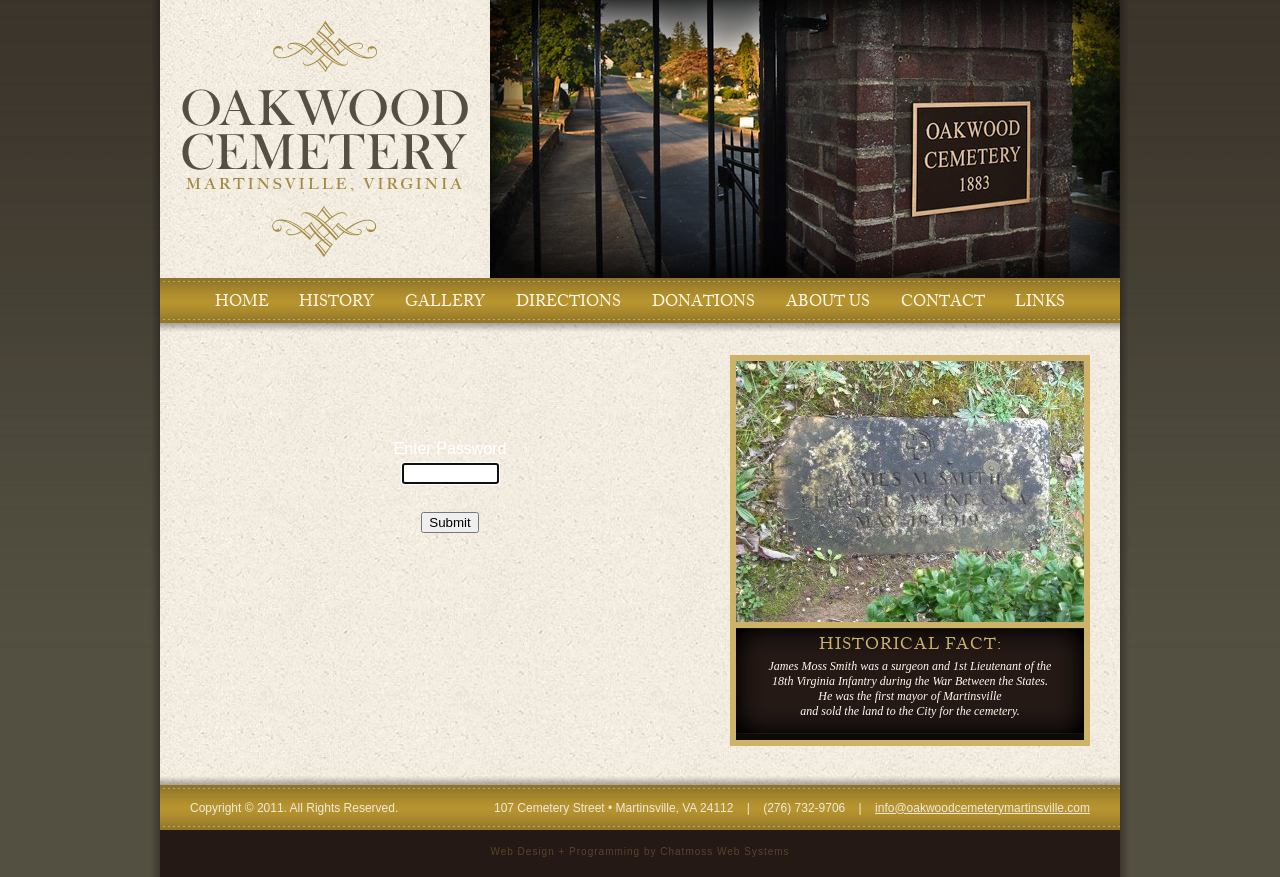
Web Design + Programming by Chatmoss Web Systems (639, 851)
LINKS (1040, 301)
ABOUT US (828, 301)
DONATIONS (703, 301)
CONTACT (943, 301)
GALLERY (445, 301)
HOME (242, 301)
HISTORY (336, 301)
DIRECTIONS (568, 301)
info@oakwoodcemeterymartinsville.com (982, 808)
